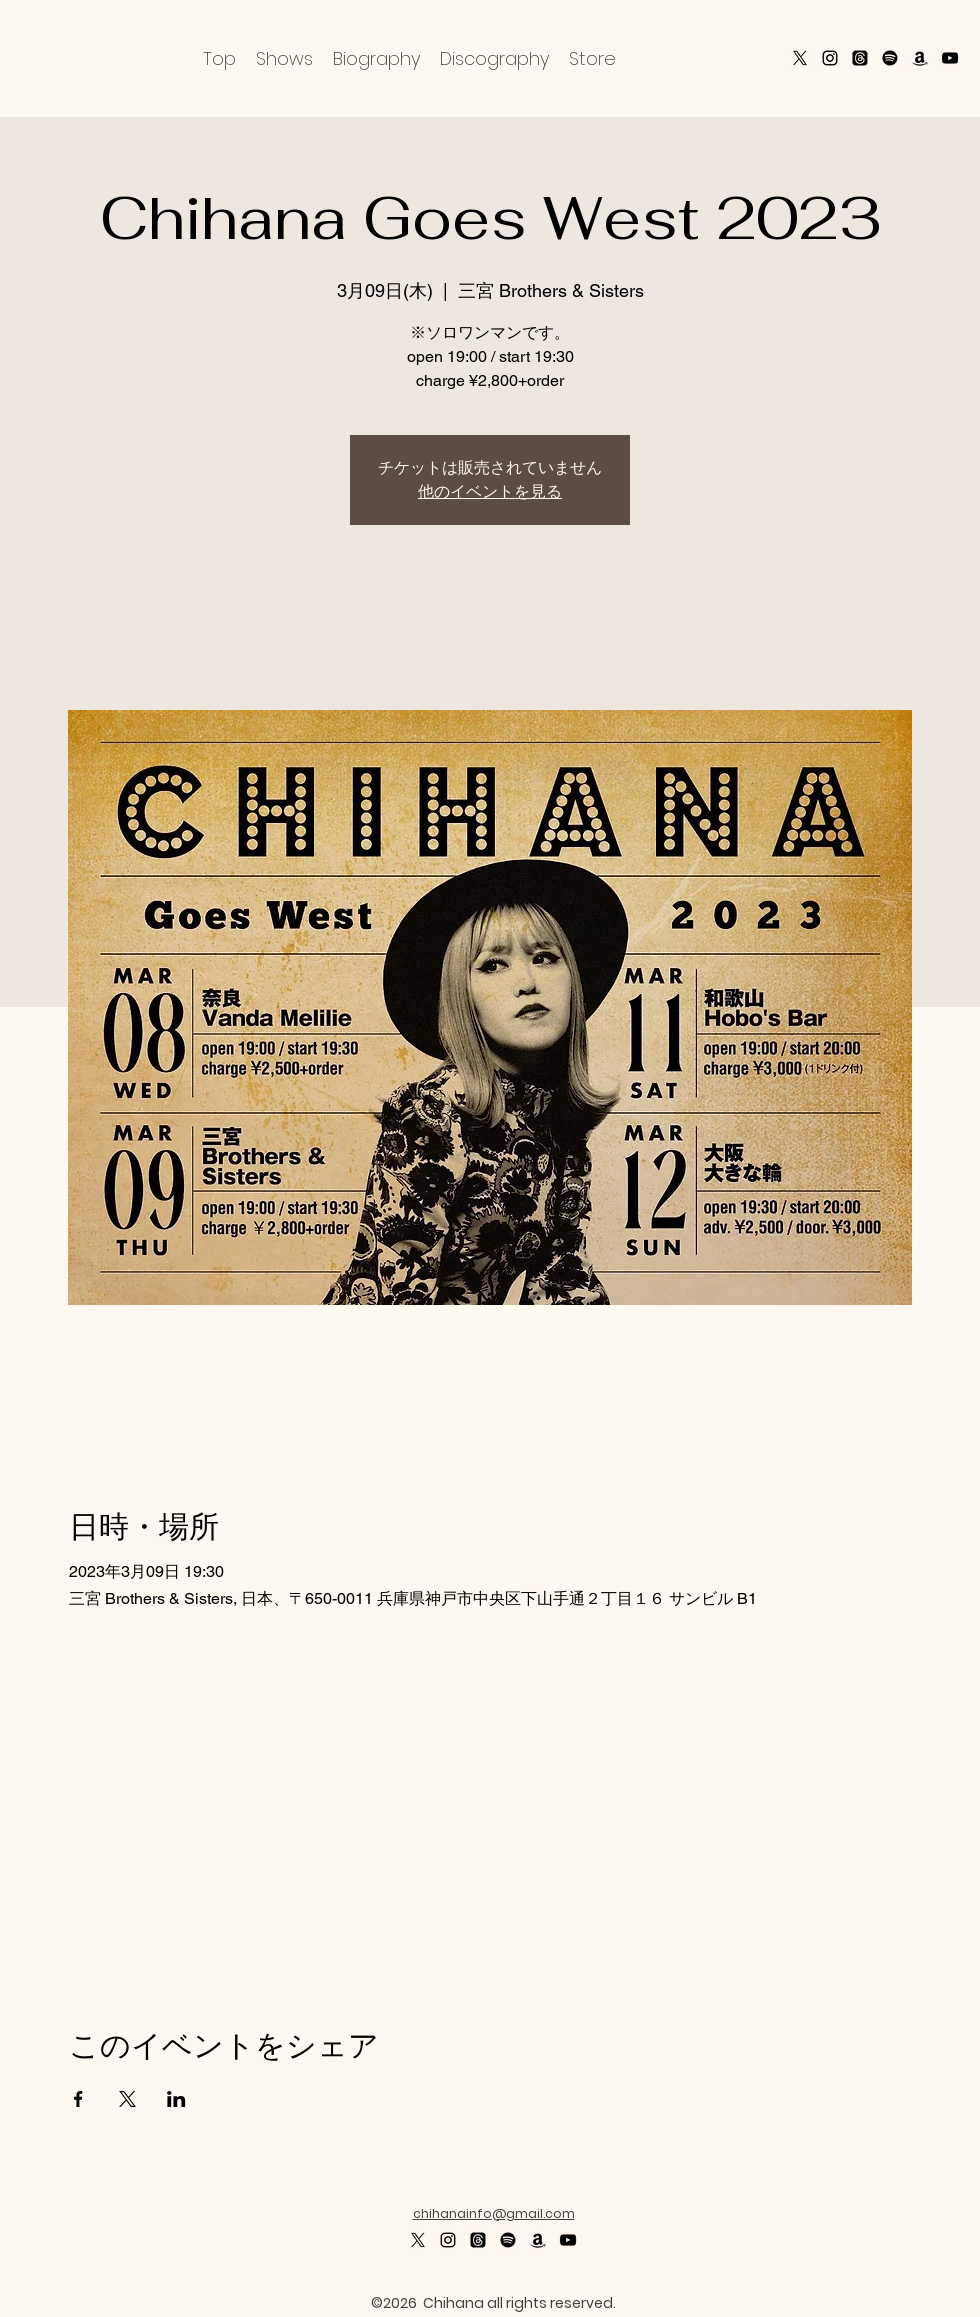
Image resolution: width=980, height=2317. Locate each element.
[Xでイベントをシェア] (127, 2099)
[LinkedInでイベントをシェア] (176, 2099)
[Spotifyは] (508, 2240)
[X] (800, 58)
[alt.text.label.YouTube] (950, 58)
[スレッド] (860, 58)
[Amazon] (920, 58)
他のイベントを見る (490, 491)
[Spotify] (890, 58)
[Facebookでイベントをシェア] (78, 2099)
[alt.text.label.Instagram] (830, 58)
